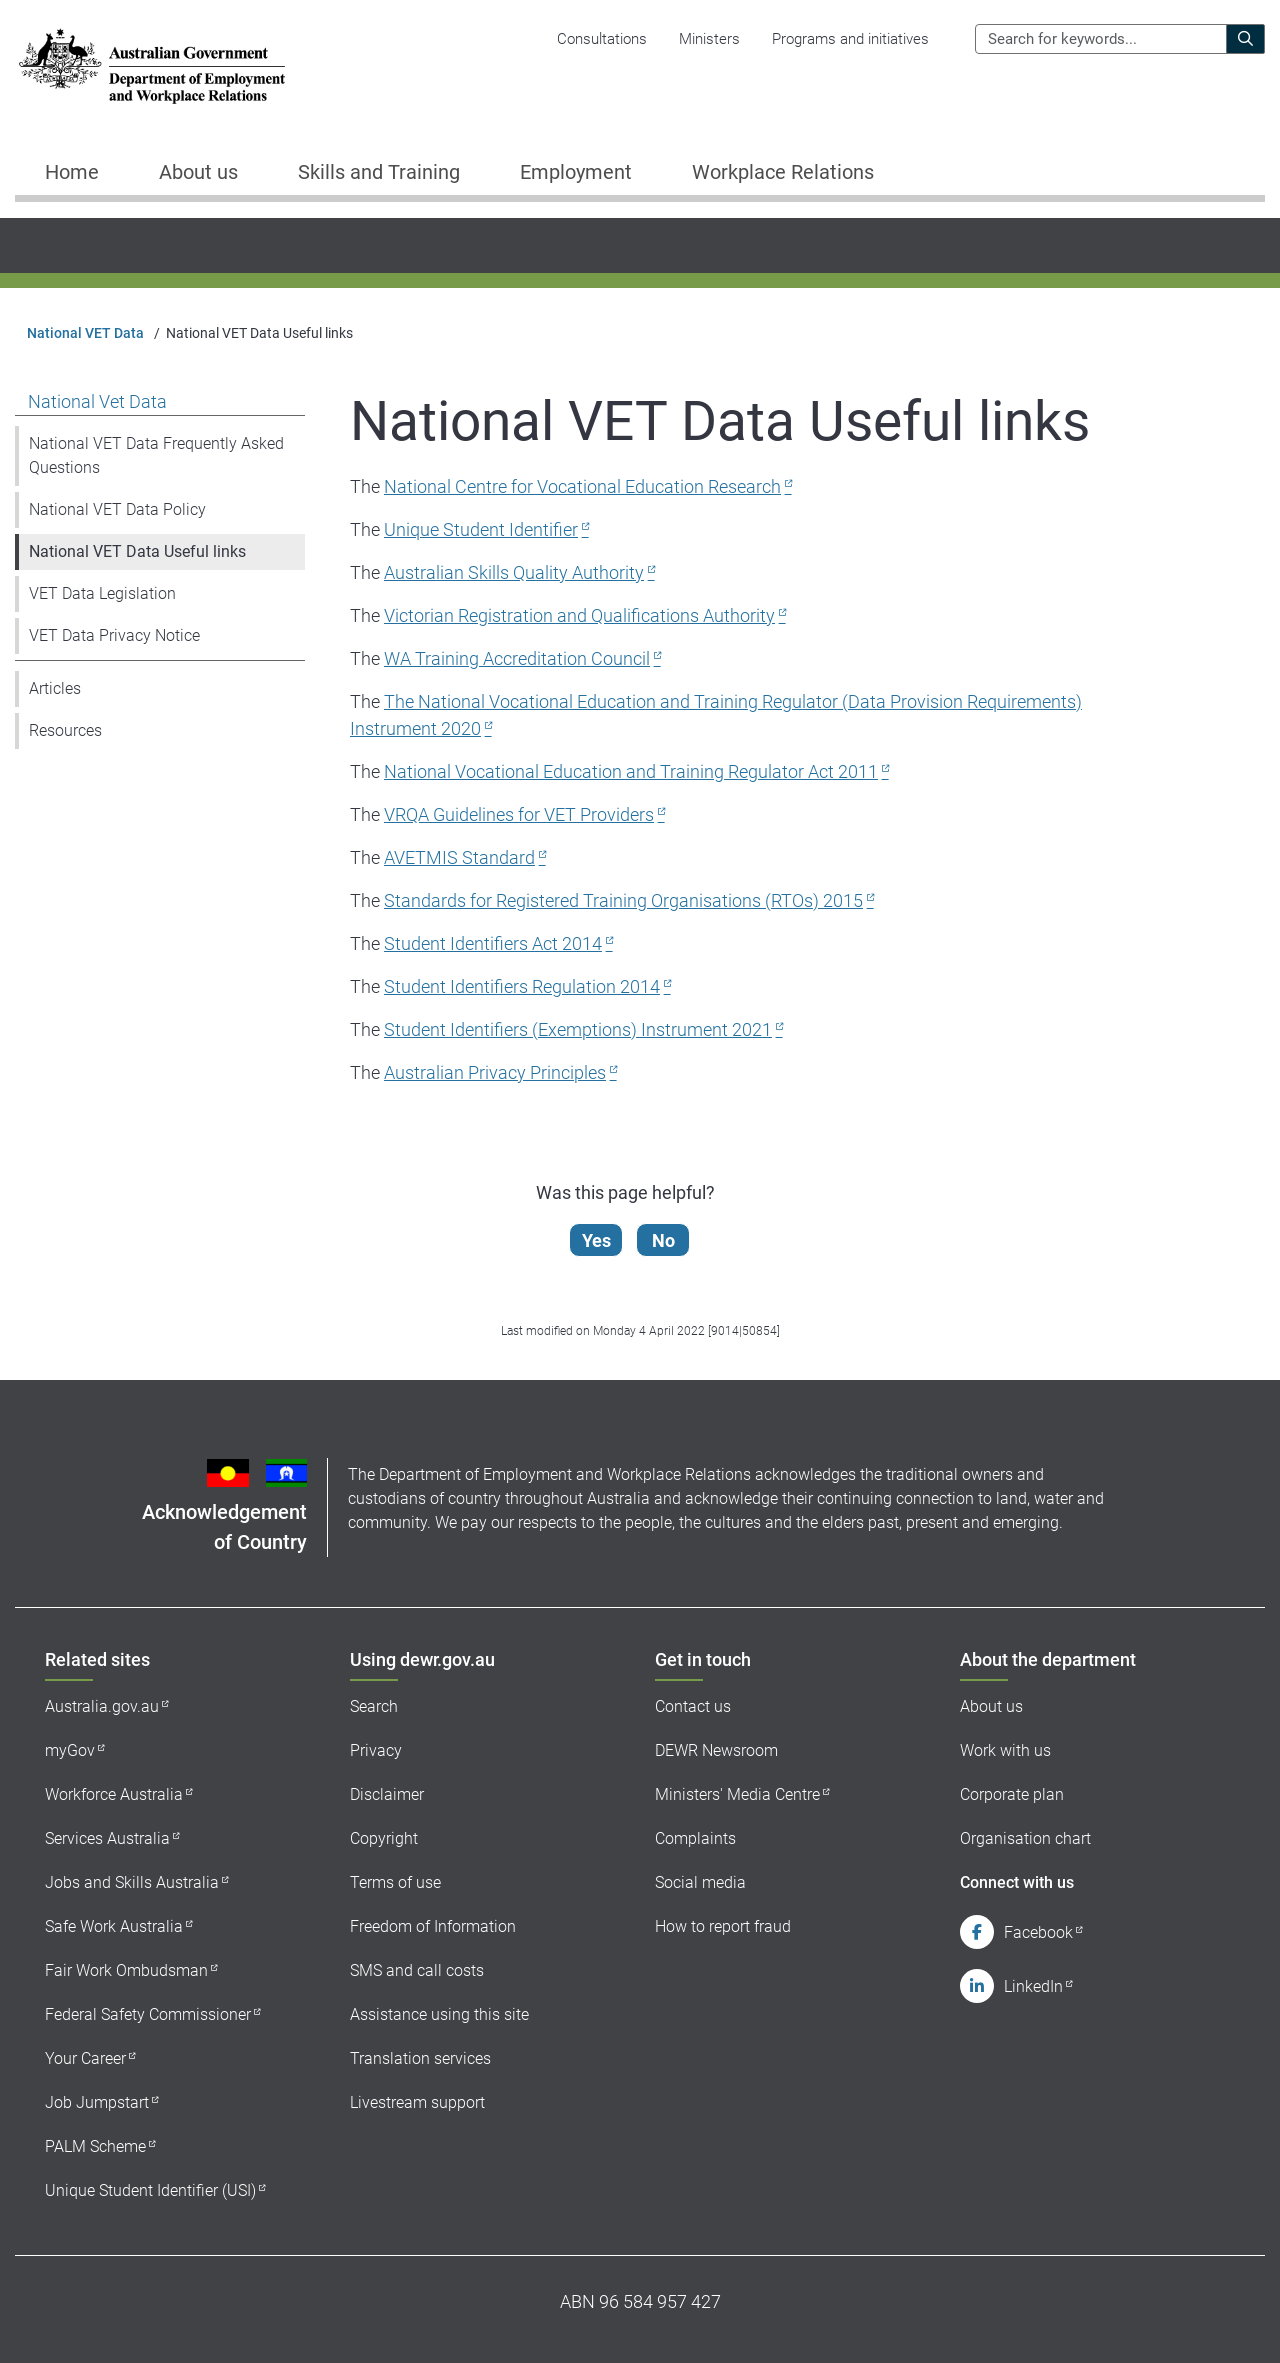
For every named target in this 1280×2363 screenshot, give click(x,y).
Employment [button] (576, 172)
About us (991, 1706)
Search (374, 1706)
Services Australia (107, 1838)
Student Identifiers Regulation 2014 (522, 986)
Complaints (695, 1838)
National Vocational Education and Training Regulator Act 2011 (631, 771)
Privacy (376, 1750)
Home (72, 172)
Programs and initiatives (850, 39)
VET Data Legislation (102, 593)
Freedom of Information (433, 1926)
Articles (55, 688)
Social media (700, 1882)
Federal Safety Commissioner (148, 2014)
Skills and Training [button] (379, 172)
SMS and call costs (417, 1970)
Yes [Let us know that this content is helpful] (598, 1240)
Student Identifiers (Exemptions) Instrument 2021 (578, 1029)
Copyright (384, 1838)
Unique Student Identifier (481, 529)
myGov (70, 1750)
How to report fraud (723, 1926)
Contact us (693, 1706)
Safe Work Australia (114, 1926)
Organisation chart (1025, 1838)
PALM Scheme (95, 2146)
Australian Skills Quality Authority (514, 572)
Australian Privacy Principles (495, 1072)
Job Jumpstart (97, 2102)
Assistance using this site (439, 2014)
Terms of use (395, 1882)
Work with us (1005, 1750)
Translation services (420, 2058)
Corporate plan (1012, 1794)
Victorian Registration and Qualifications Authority (579, 615)
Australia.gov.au (102, 1706)
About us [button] (198, 172)
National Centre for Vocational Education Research (582, 486)
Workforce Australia (114, 1794)
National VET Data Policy (117, 509)
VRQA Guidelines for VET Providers (519, 814)
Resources (65, 730)
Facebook (1038, 1932)
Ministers (709, 39)
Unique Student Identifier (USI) (150, 2190)
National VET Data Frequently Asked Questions (156, 455)
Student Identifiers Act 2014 (493, 943)
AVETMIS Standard (459, 857)
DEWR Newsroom (716, 1750)
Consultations (602, 39)
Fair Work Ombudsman (126, 1970)
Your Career (85, 2058)
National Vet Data (97, 401)
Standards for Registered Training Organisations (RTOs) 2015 (623, 900)
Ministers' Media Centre (737, 1794)
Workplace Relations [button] (783, 172)
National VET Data (85, 333)
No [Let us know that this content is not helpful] (665, 1240)
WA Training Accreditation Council (517, 658)
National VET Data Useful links (137, 551)
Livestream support (417, 2102)
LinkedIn (1033, 1986)
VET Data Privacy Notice (114, 635)
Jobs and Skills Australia (132, 1882)
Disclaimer (387, 1794)
